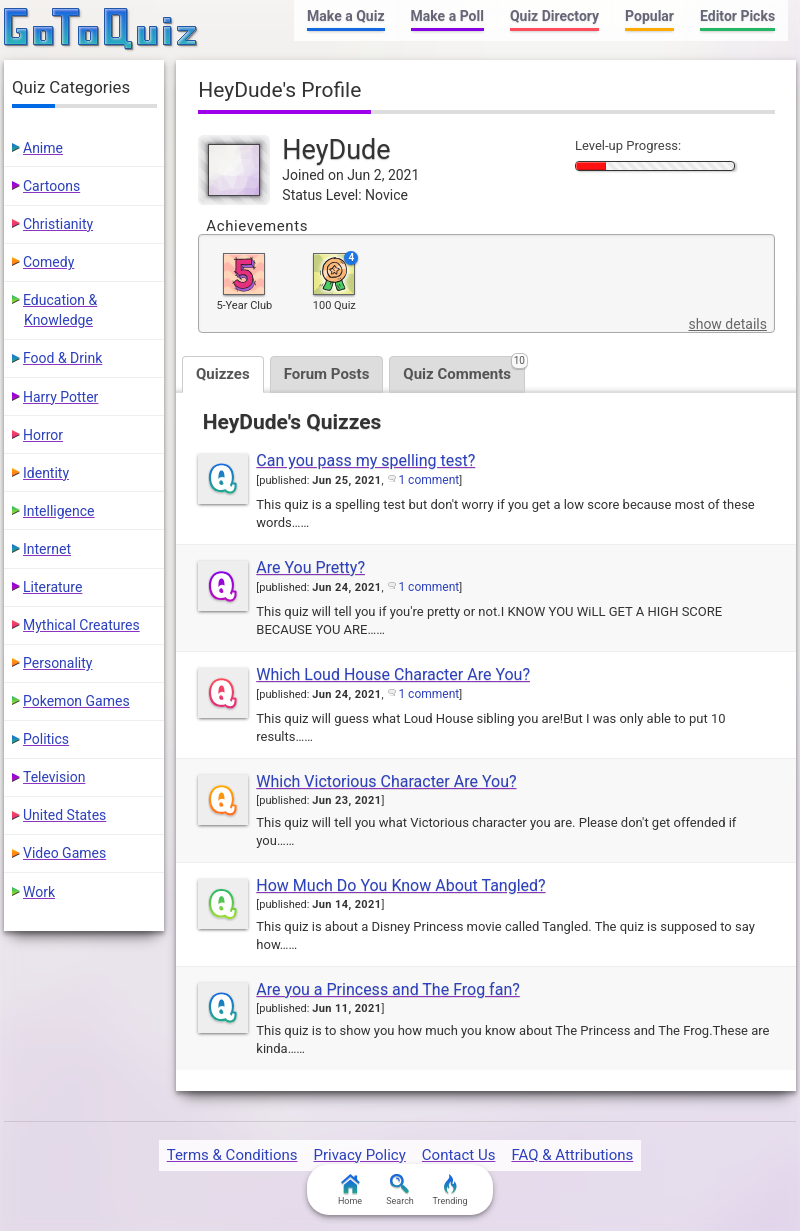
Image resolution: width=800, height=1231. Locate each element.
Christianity (58, 224)
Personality (57, 663)
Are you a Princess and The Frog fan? (387, 989)
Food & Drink (62, 358)
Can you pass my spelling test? (365, 460)
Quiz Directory (554, 16)
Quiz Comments (464, 369)
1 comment (428, 480)
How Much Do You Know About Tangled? (400, 885)
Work (39, 892)
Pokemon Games (76, 701)
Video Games (64, 853)
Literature (52, 587)
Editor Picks (737, 16)
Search (400, 1190)
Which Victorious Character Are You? (386, 781)
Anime (43, 148)
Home (350, 1190)
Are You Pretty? (310, 567)
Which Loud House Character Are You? (393, 674)
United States (64, 815)
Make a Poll (447, 16)
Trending (449, 1190)
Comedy (48, 262)
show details (727, 324)
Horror (43, 435)
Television (54, 777)
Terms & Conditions (232, 1155)
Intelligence (59, 511)
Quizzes (223, 374)
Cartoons (51, 186)
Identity (46, 473)
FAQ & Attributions (572, 1155)
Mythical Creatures (81, 625)
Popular (649, 16)
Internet (47, 549)
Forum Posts (327, 374)
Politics (46, 739)
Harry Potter (60, 397)
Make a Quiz (345, 16)
